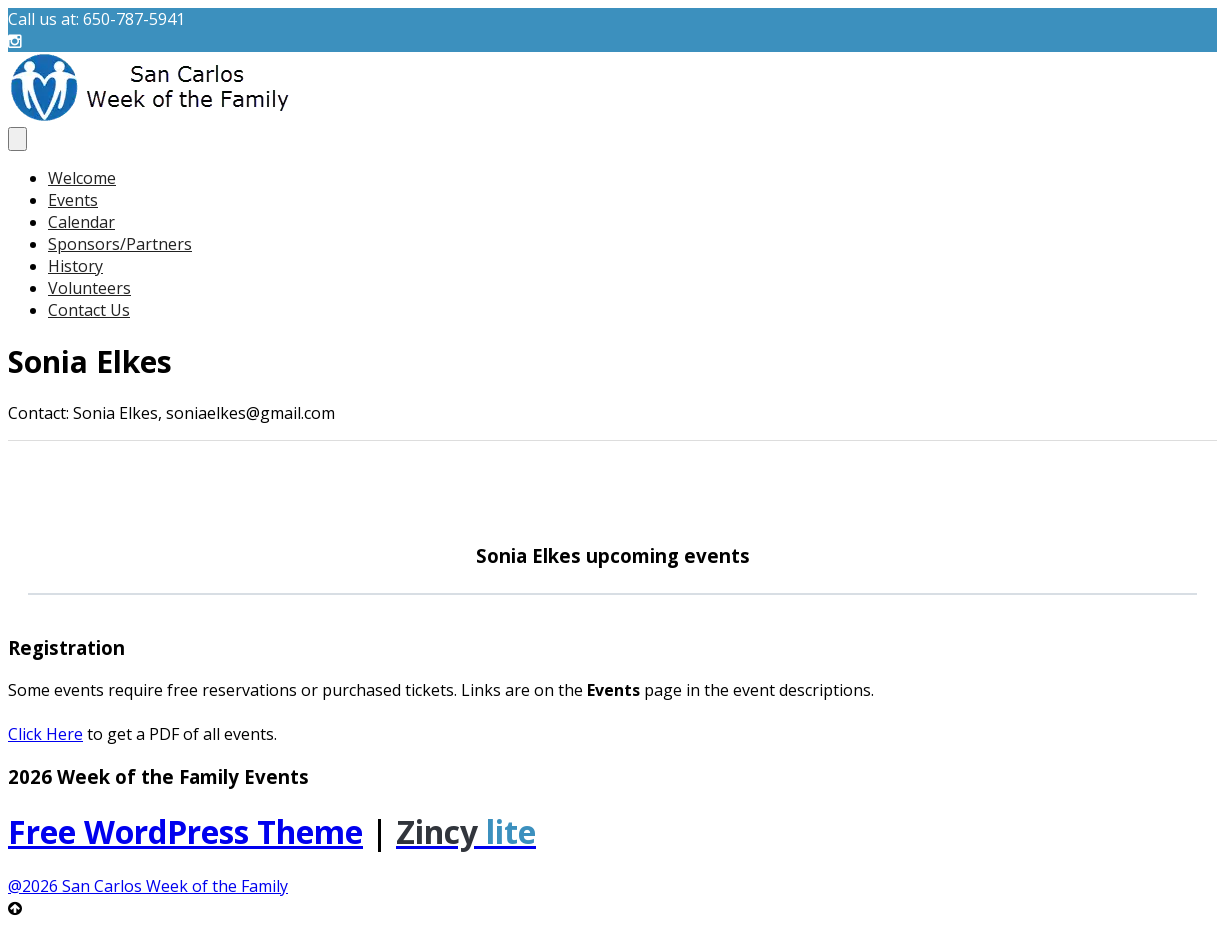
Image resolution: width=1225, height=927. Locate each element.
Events (73, 200)
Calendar (81, 222)
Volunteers (89, 288)
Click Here (45, 734)
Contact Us (89, 310)
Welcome (82, 178)
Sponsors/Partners (120, 244)
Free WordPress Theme (185, 831)
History (75, 266)
